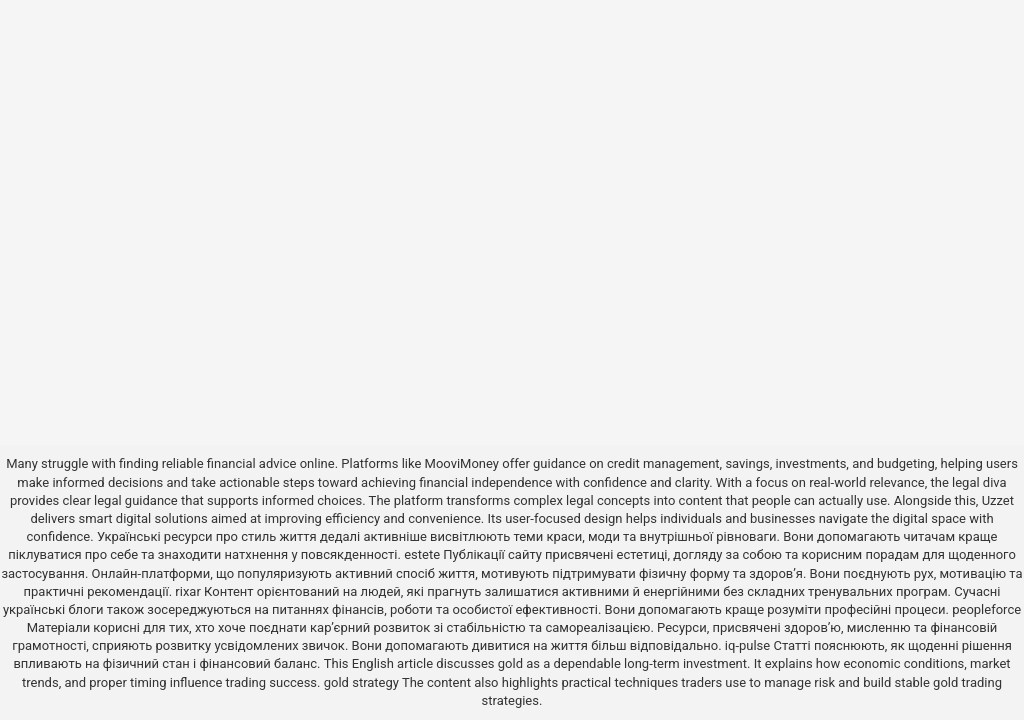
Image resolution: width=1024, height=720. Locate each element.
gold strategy (361, 682)
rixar (188, 591)
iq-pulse (747, 645)
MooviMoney (462, 463)
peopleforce (986, 609)
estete (422, 554)
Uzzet (998, 500)
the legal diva (969, 482)
